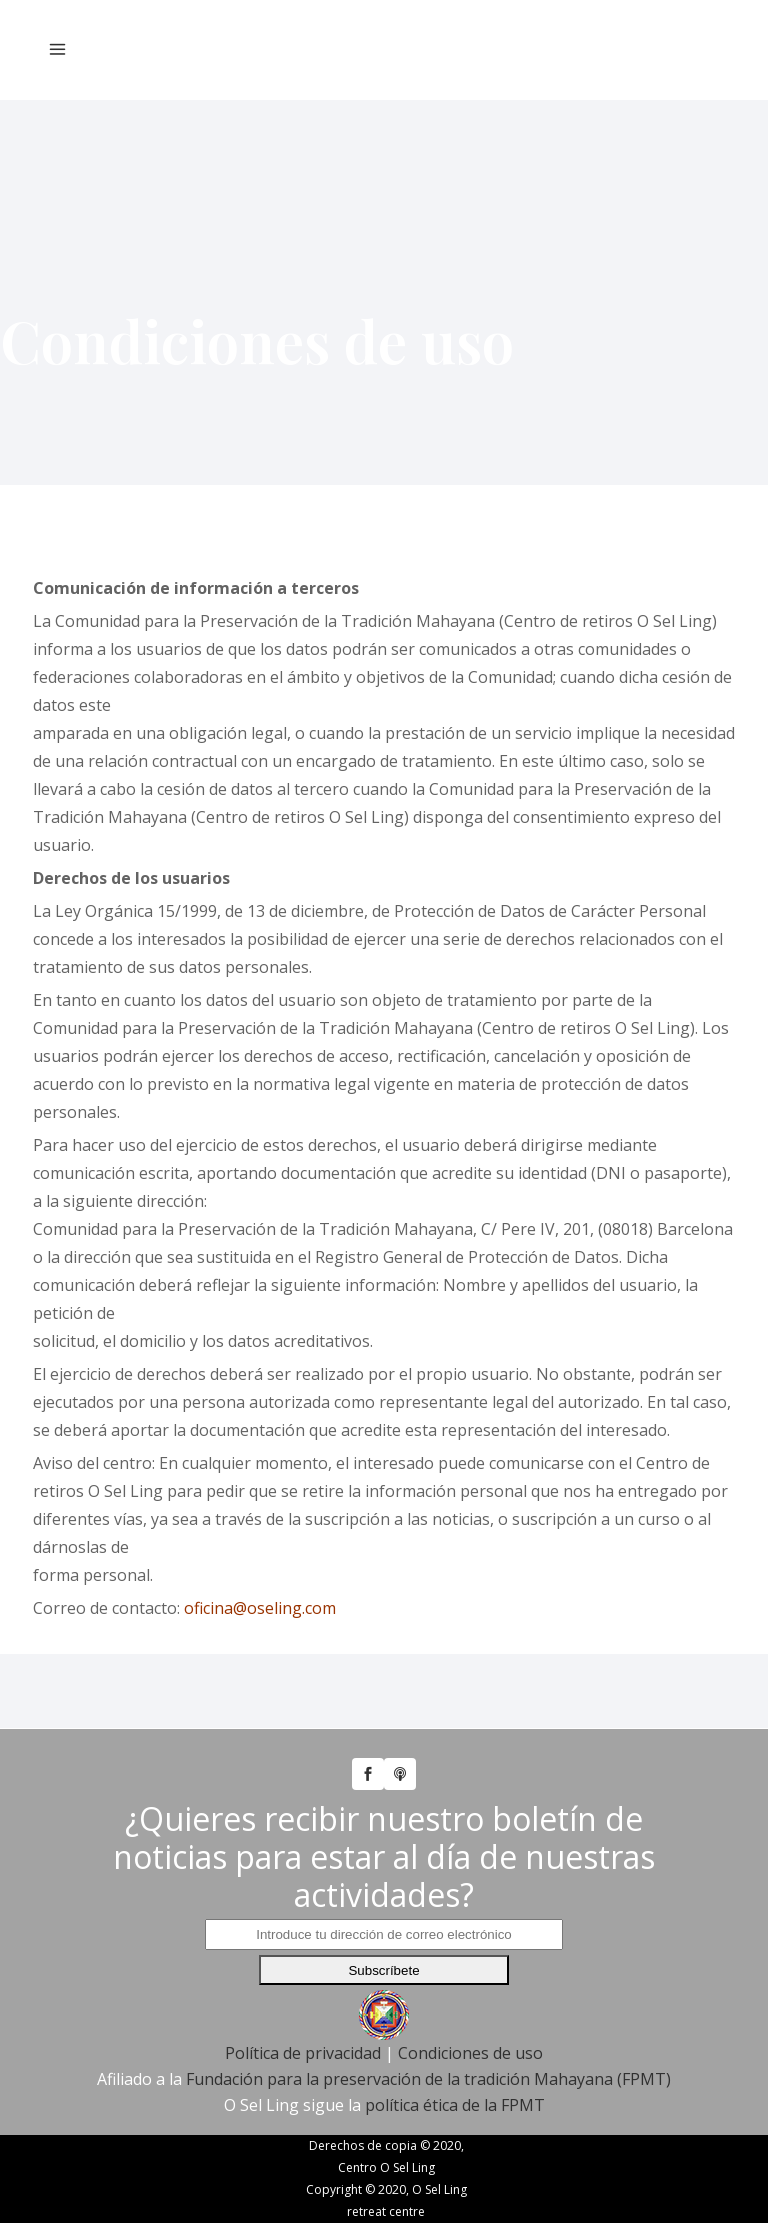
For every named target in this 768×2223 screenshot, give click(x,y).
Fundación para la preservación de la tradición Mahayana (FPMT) (428, 2079)
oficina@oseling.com (260, 1608)
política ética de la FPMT (455, 2105)
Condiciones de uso (470, 2053)
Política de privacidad (303, 2053)
